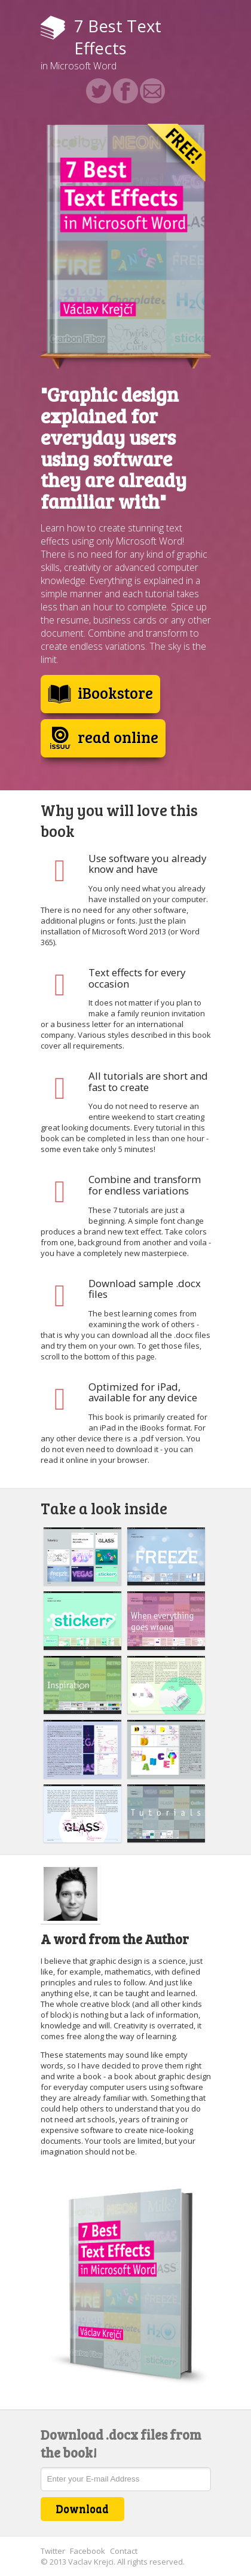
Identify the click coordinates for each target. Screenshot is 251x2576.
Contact (123, 2551)
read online (103, 738)
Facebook (87, 2551)
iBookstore (100, 694)
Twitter (53, 2551)
